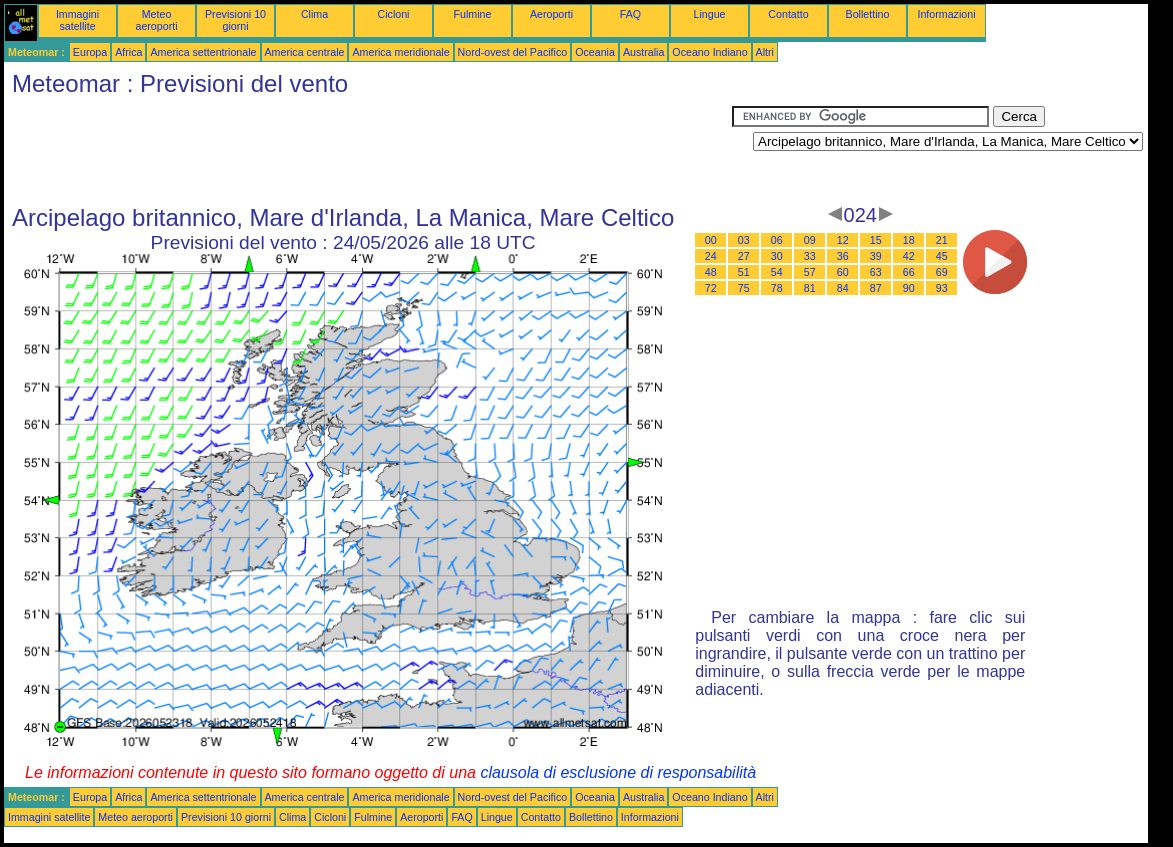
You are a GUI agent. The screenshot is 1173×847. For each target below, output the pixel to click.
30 (777, 256)
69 (942, 272)
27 (744, 256)
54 (777, 272)
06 (777, 240)
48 (711, 272)
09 (810, 240)
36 (843, 256)
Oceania (595, 52)
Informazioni (946, 14)
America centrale (305, 52)
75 (744, 288)
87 (876, 288)
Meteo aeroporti (156, 20)
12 (843, 240)
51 (744, 272)
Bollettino (868, 14)
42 (909, 256)
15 (876, 240)
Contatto (788, 14)
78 (777, 288)
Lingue (710, 14)
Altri (765, 52)
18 (909, 240)
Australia (643, 52)
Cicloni (394, 14)
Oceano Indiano (709, 52)
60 (843, 272)
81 (810, 288)
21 (942, 240)
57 (810, 272)
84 (843, 288)
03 (744, 240)
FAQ (630, 14)
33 (810, 256)
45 (942, 256)
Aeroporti (551, 14)
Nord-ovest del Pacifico (513, 52)
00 (711, 240)
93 (942, 288)
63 (876, 272)
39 (876, 256)
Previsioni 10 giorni (235, 20)
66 (909, 272)
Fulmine (473, 14)
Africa (128, 52)
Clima (314, 14)
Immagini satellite (77, 20)
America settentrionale (203, 52)
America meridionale (400, 52)
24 (711, 256)
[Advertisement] (368, 151)
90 (909, 288)
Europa (90, 52)
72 (711, 288)
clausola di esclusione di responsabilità (618, 772)
